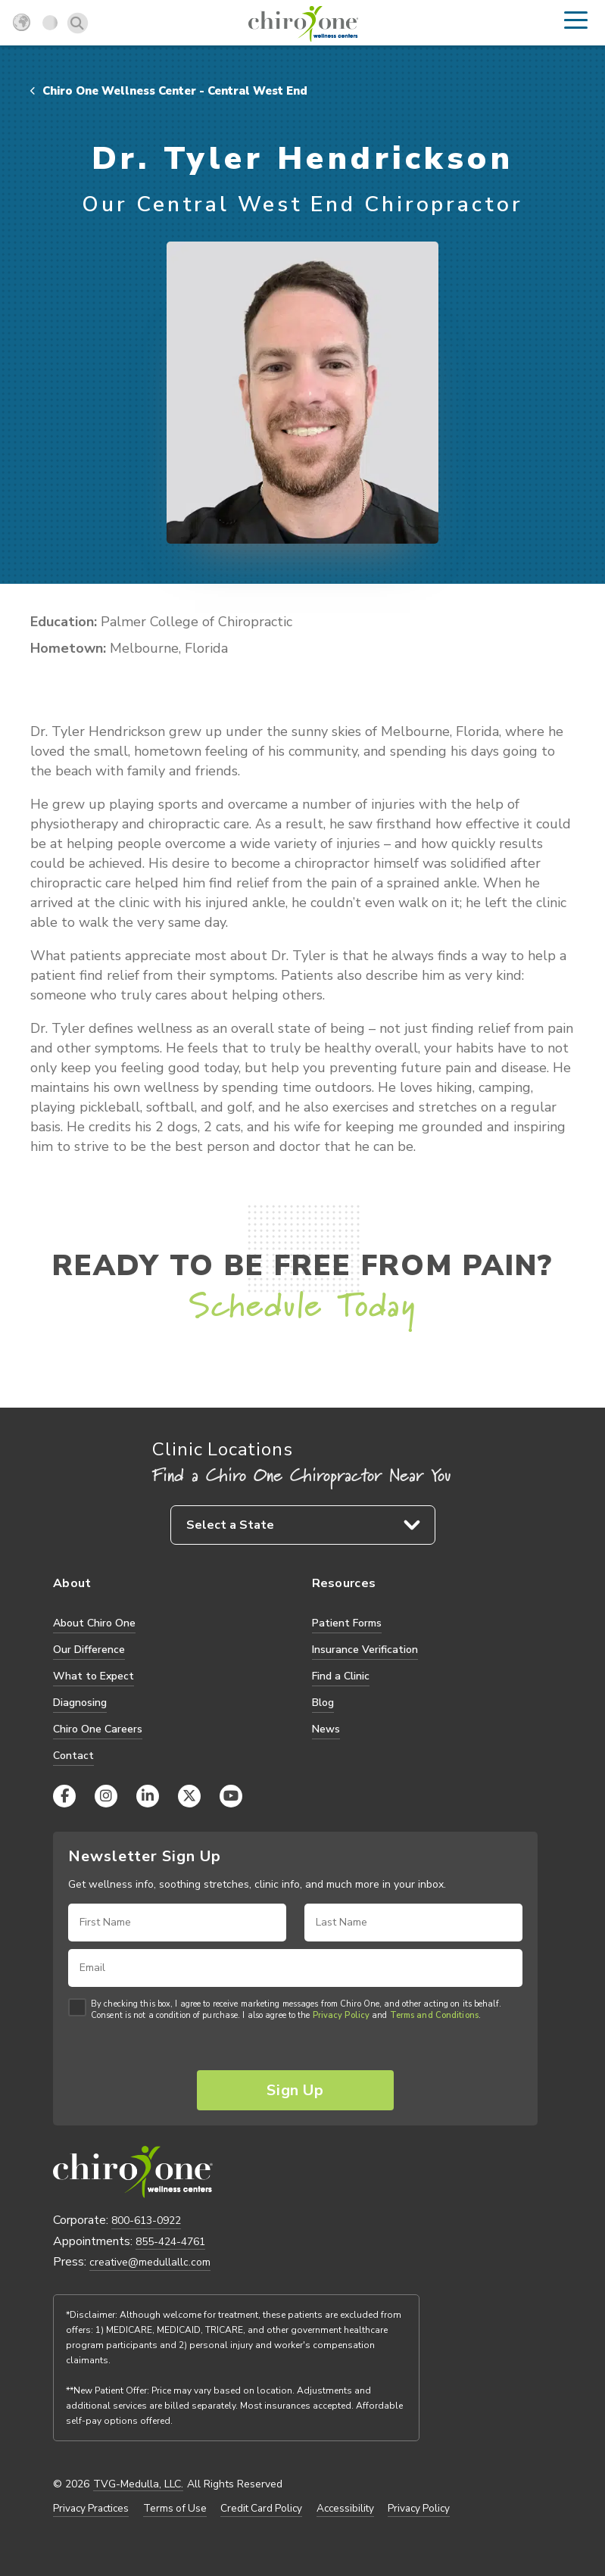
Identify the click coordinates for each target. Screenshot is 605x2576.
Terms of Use (175, 2508)
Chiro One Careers (97, 1729)
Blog (323, 1702)
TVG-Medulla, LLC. (138, 2484)
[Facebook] (64, 1796)
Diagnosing (80, 1702)
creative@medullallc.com (150, 2262)
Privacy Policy (341, 2015)
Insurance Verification (365, 1649)
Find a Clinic (341, 1676)
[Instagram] (106, 1796)
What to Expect (93, 1676)
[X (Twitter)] (189, 1796)
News (326, 1729)
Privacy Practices (91, 2508)
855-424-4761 (170, 2242)
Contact (73, 1755)
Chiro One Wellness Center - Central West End (168, 90)
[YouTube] (231, 1796)
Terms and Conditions (434, 2015)
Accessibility (345, 2508)
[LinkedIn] (147, 1796)
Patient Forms (347, 1623)
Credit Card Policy (261, 2508)
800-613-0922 (146, 2220)
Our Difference (89, 1649)
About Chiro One (94, 1623)
